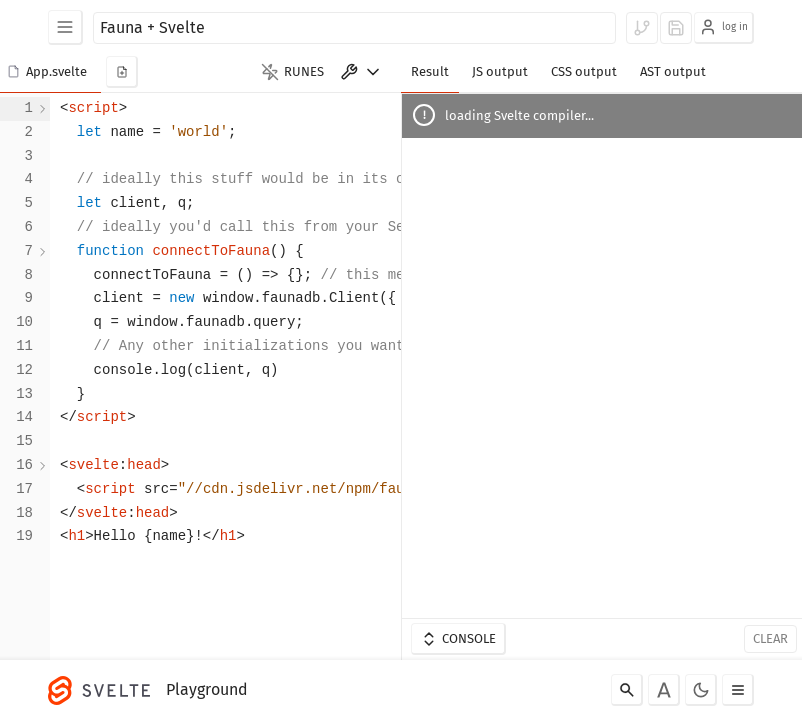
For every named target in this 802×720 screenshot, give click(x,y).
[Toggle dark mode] (701, 690)
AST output (673, 71)
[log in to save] (676, 28)
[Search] (627, 690)
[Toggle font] (664, 690)
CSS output (584, 71)
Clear (770, 638)
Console (458, 639)
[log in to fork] (642, 28)
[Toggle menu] (738, 690)
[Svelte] (104, 690)
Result (430, 71)
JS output (500, 71)
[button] (50, 72)
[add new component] (122, 72)
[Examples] (65, 27)
